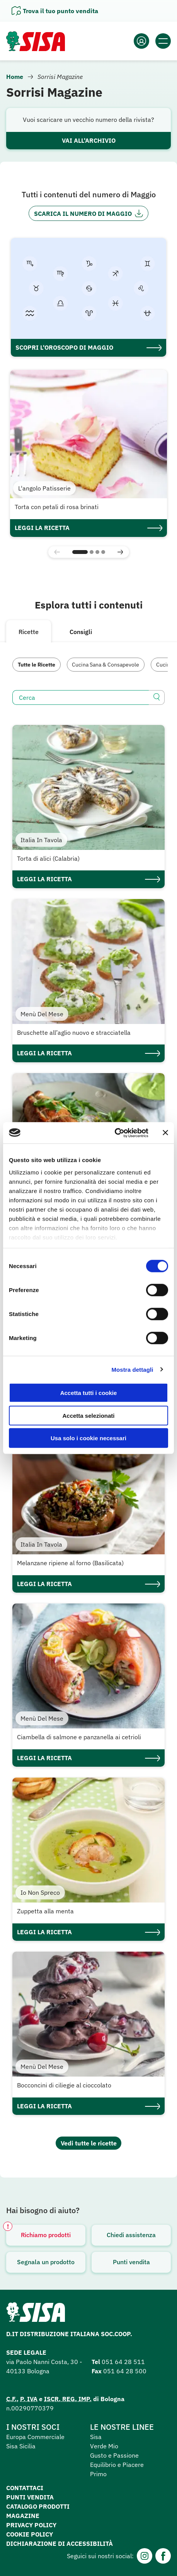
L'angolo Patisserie (44, 488)
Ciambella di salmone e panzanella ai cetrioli (79, 1737)
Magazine (22, 2516)
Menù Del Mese (41, 1014)
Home (14, 76)
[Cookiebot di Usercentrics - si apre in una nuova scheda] (114, 1133)
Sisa (96, 2437)
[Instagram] (144, 2556)
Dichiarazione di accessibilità (59, 2543)
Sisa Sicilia (21, 2446)
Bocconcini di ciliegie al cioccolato (64, 2085)
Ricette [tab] (29, 632)
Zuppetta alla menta (45, 1911)
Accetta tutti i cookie (88, 1393)
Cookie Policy (29, 2534)
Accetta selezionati (88, 1415)
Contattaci (24, 2488)
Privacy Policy (31, 2525)
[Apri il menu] (163, 41)
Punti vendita (131, 2262)
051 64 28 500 (124, 2371)
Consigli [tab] (81, 632)
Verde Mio (104, 2446)
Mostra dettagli (132, 1369)
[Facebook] (163, 2556)
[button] (80, 552)
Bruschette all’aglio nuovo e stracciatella (74, 1032)
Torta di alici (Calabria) (48, 858)
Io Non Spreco (40, 1892)
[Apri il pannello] (55, 11)
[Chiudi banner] (165, 1132)
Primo (98, 2474)
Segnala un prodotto (46, 2262)
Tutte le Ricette (36, 664)
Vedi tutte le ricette (89, 2143)
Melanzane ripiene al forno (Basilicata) (70, 1563)
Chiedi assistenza (131, 2235)
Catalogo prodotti (38, 2506)
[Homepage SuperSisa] (35, 2314)
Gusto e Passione (114, 2455)
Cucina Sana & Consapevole (105, 664)
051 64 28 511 (123, 2362)
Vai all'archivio (89, 140)
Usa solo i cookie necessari (88, 1438)
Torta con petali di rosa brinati (57, 507)
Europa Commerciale (35, 2437)
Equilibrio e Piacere (117, 2464)
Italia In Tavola (41, 840)
